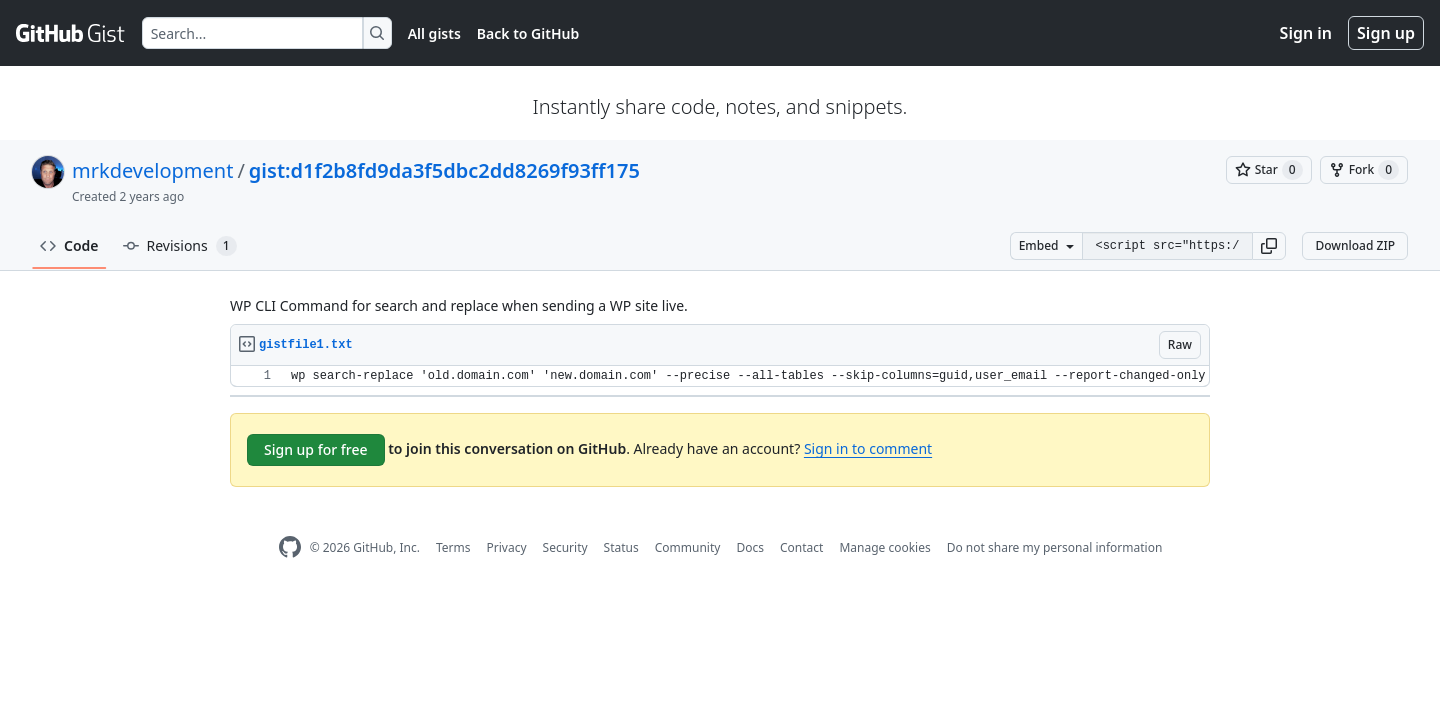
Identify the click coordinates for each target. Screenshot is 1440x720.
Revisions (180, 246)
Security (565, 547)
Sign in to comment (868, 448)
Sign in (1306, 33)
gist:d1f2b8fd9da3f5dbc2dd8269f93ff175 (444, 170)
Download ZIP (1355, 245)
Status (621, 547)
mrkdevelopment (152, 170)
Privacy (507, 547)
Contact (801, 547)
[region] (720, 376)
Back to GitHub (528, 33)
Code (69, 245)
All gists (434, 33)
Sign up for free (316, 449)
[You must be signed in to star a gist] (1269, 170)
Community (688, 547)
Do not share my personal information (1055, 547)
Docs (750, 547)
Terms (453, 547)
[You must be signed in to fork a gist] (1364, 170)
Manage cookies (884, 547)
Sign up (1386, 33)
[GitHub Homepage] (290, 547)
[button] (1269, 246)
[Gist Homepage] (71, 33)
